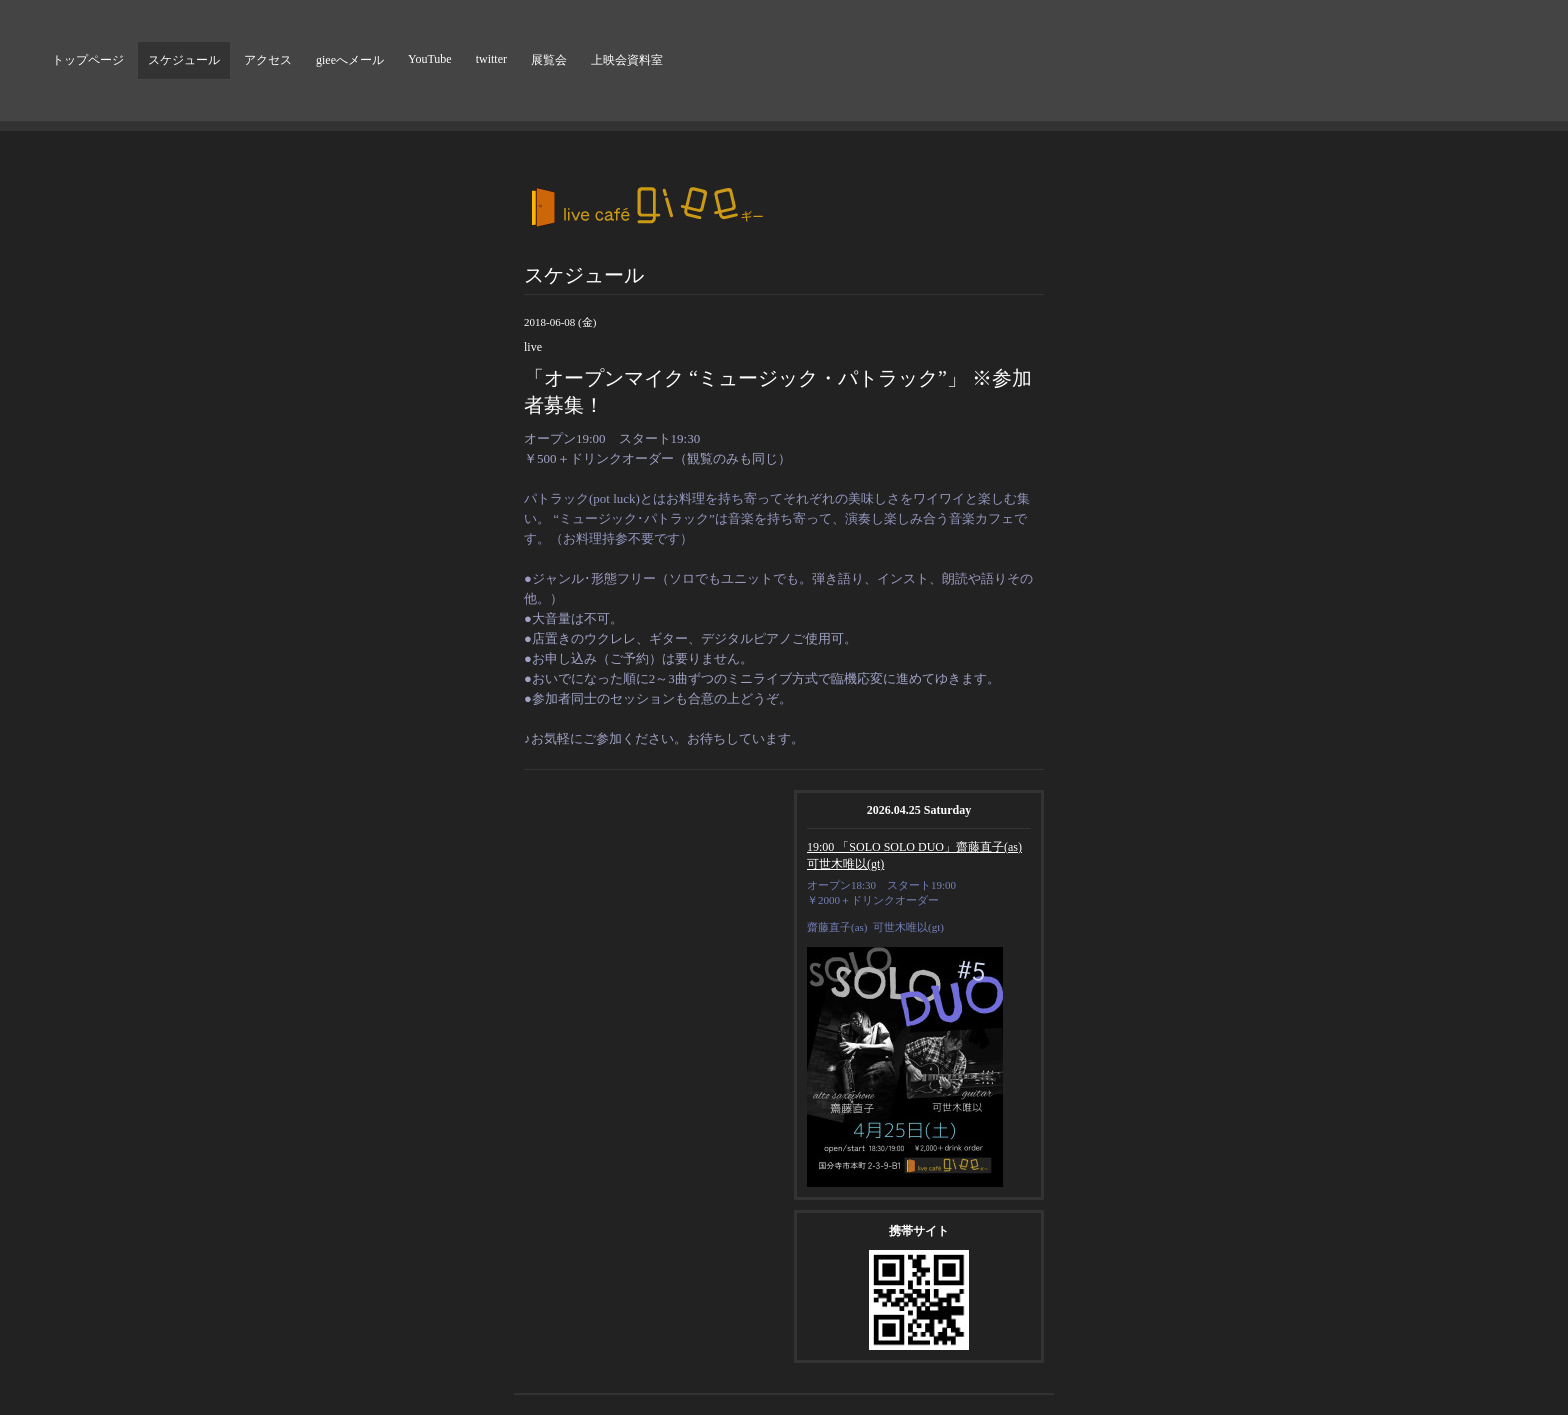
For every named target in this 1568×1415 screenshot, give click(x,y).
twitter (491, 59)
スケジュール (184, 60)
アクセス (268, 60)
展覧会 (549, 60)
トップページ (88, 60)
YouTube (430, 59)
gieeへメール (350, 60)
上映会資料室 (627, 60)
